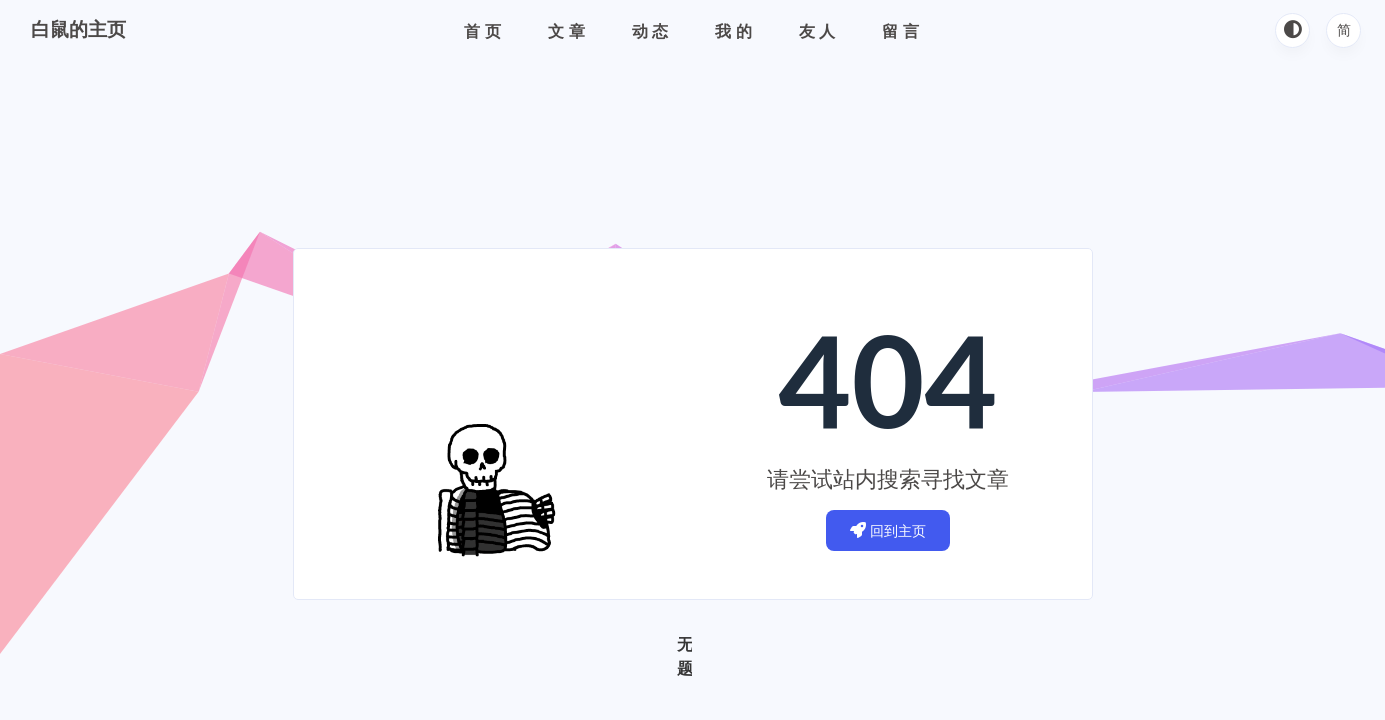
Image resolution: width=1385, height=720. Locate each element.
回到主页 (888, 530)
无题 (685, 655)
